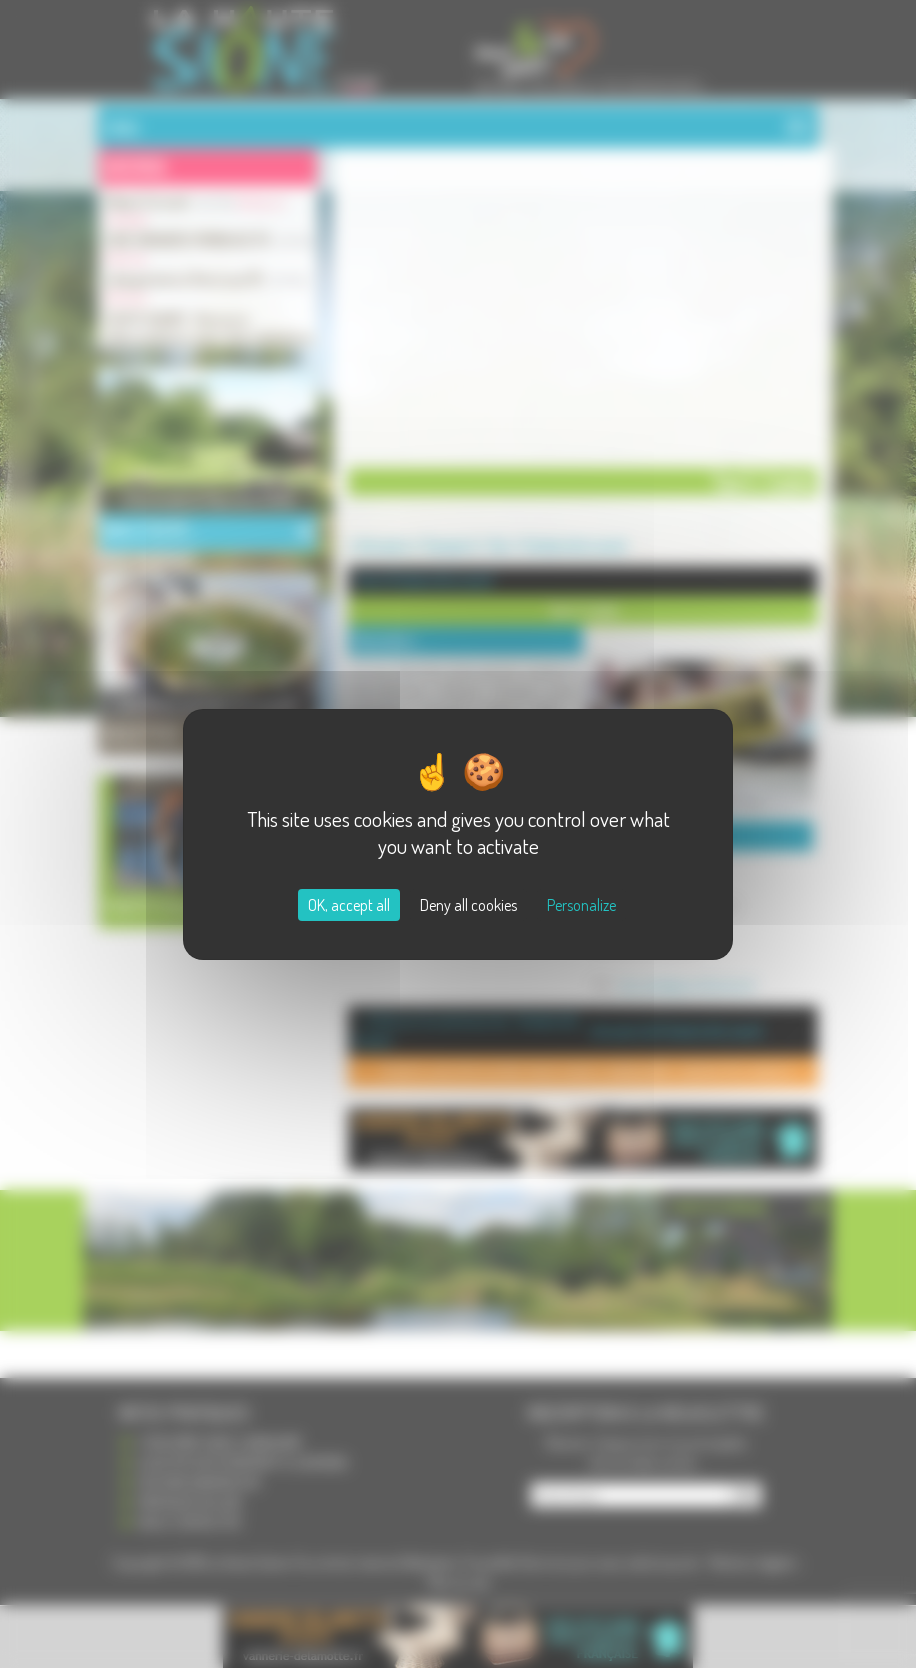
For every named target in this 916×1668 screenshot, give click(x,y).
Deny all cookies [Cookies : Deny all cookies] (468, 905)
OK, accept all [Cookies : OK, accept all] (349, 905)
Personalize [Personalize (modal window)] (581, 905)
